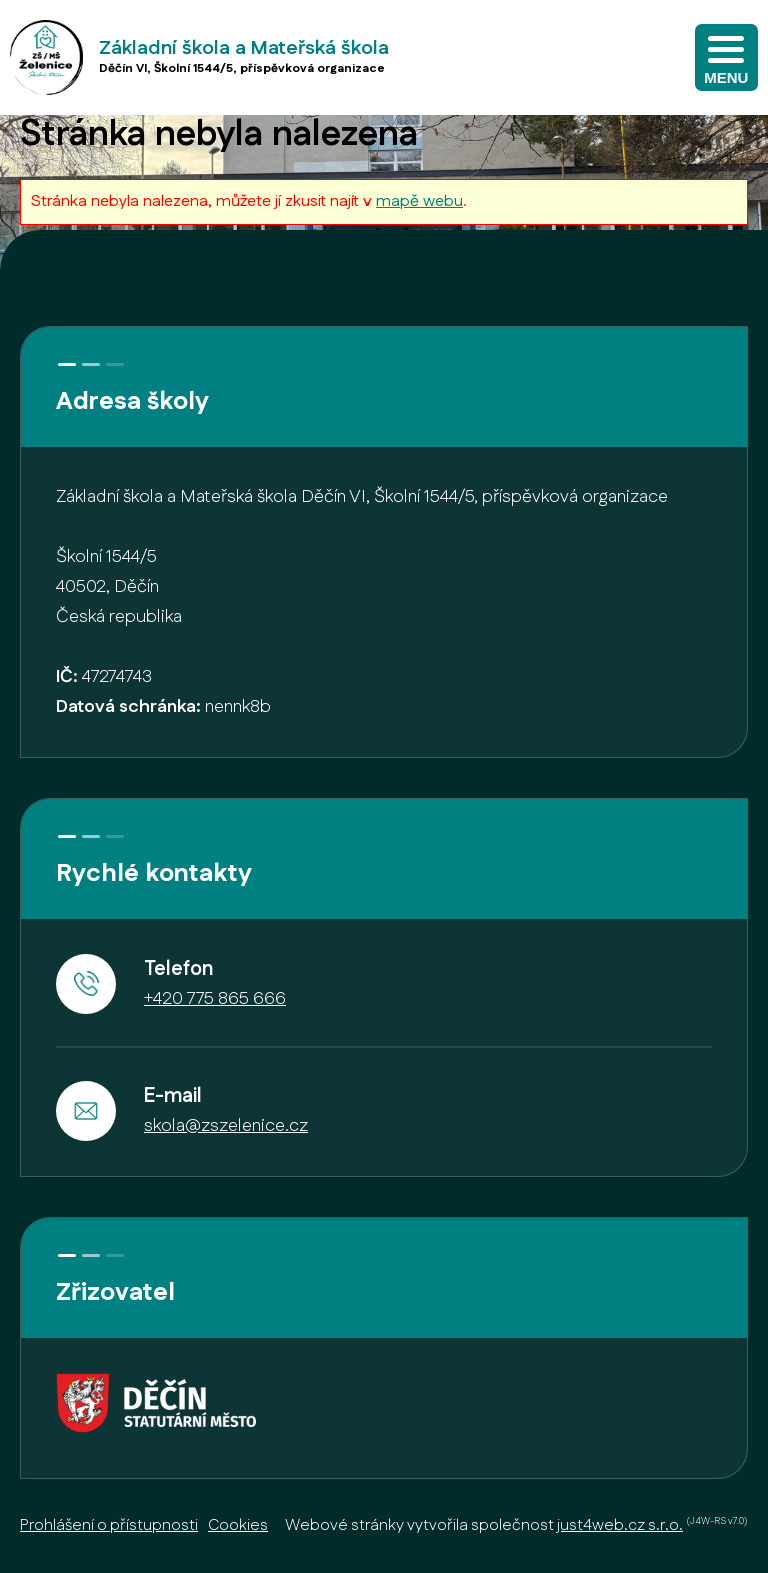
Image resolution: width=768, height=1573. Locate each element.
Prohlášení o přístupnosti (109, 1525)
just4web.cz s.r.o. (620, 1525)
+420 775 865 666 (215, 999)
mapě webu (419, 201)
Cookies (238, 1525)
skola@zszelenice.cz (226, 1126)
